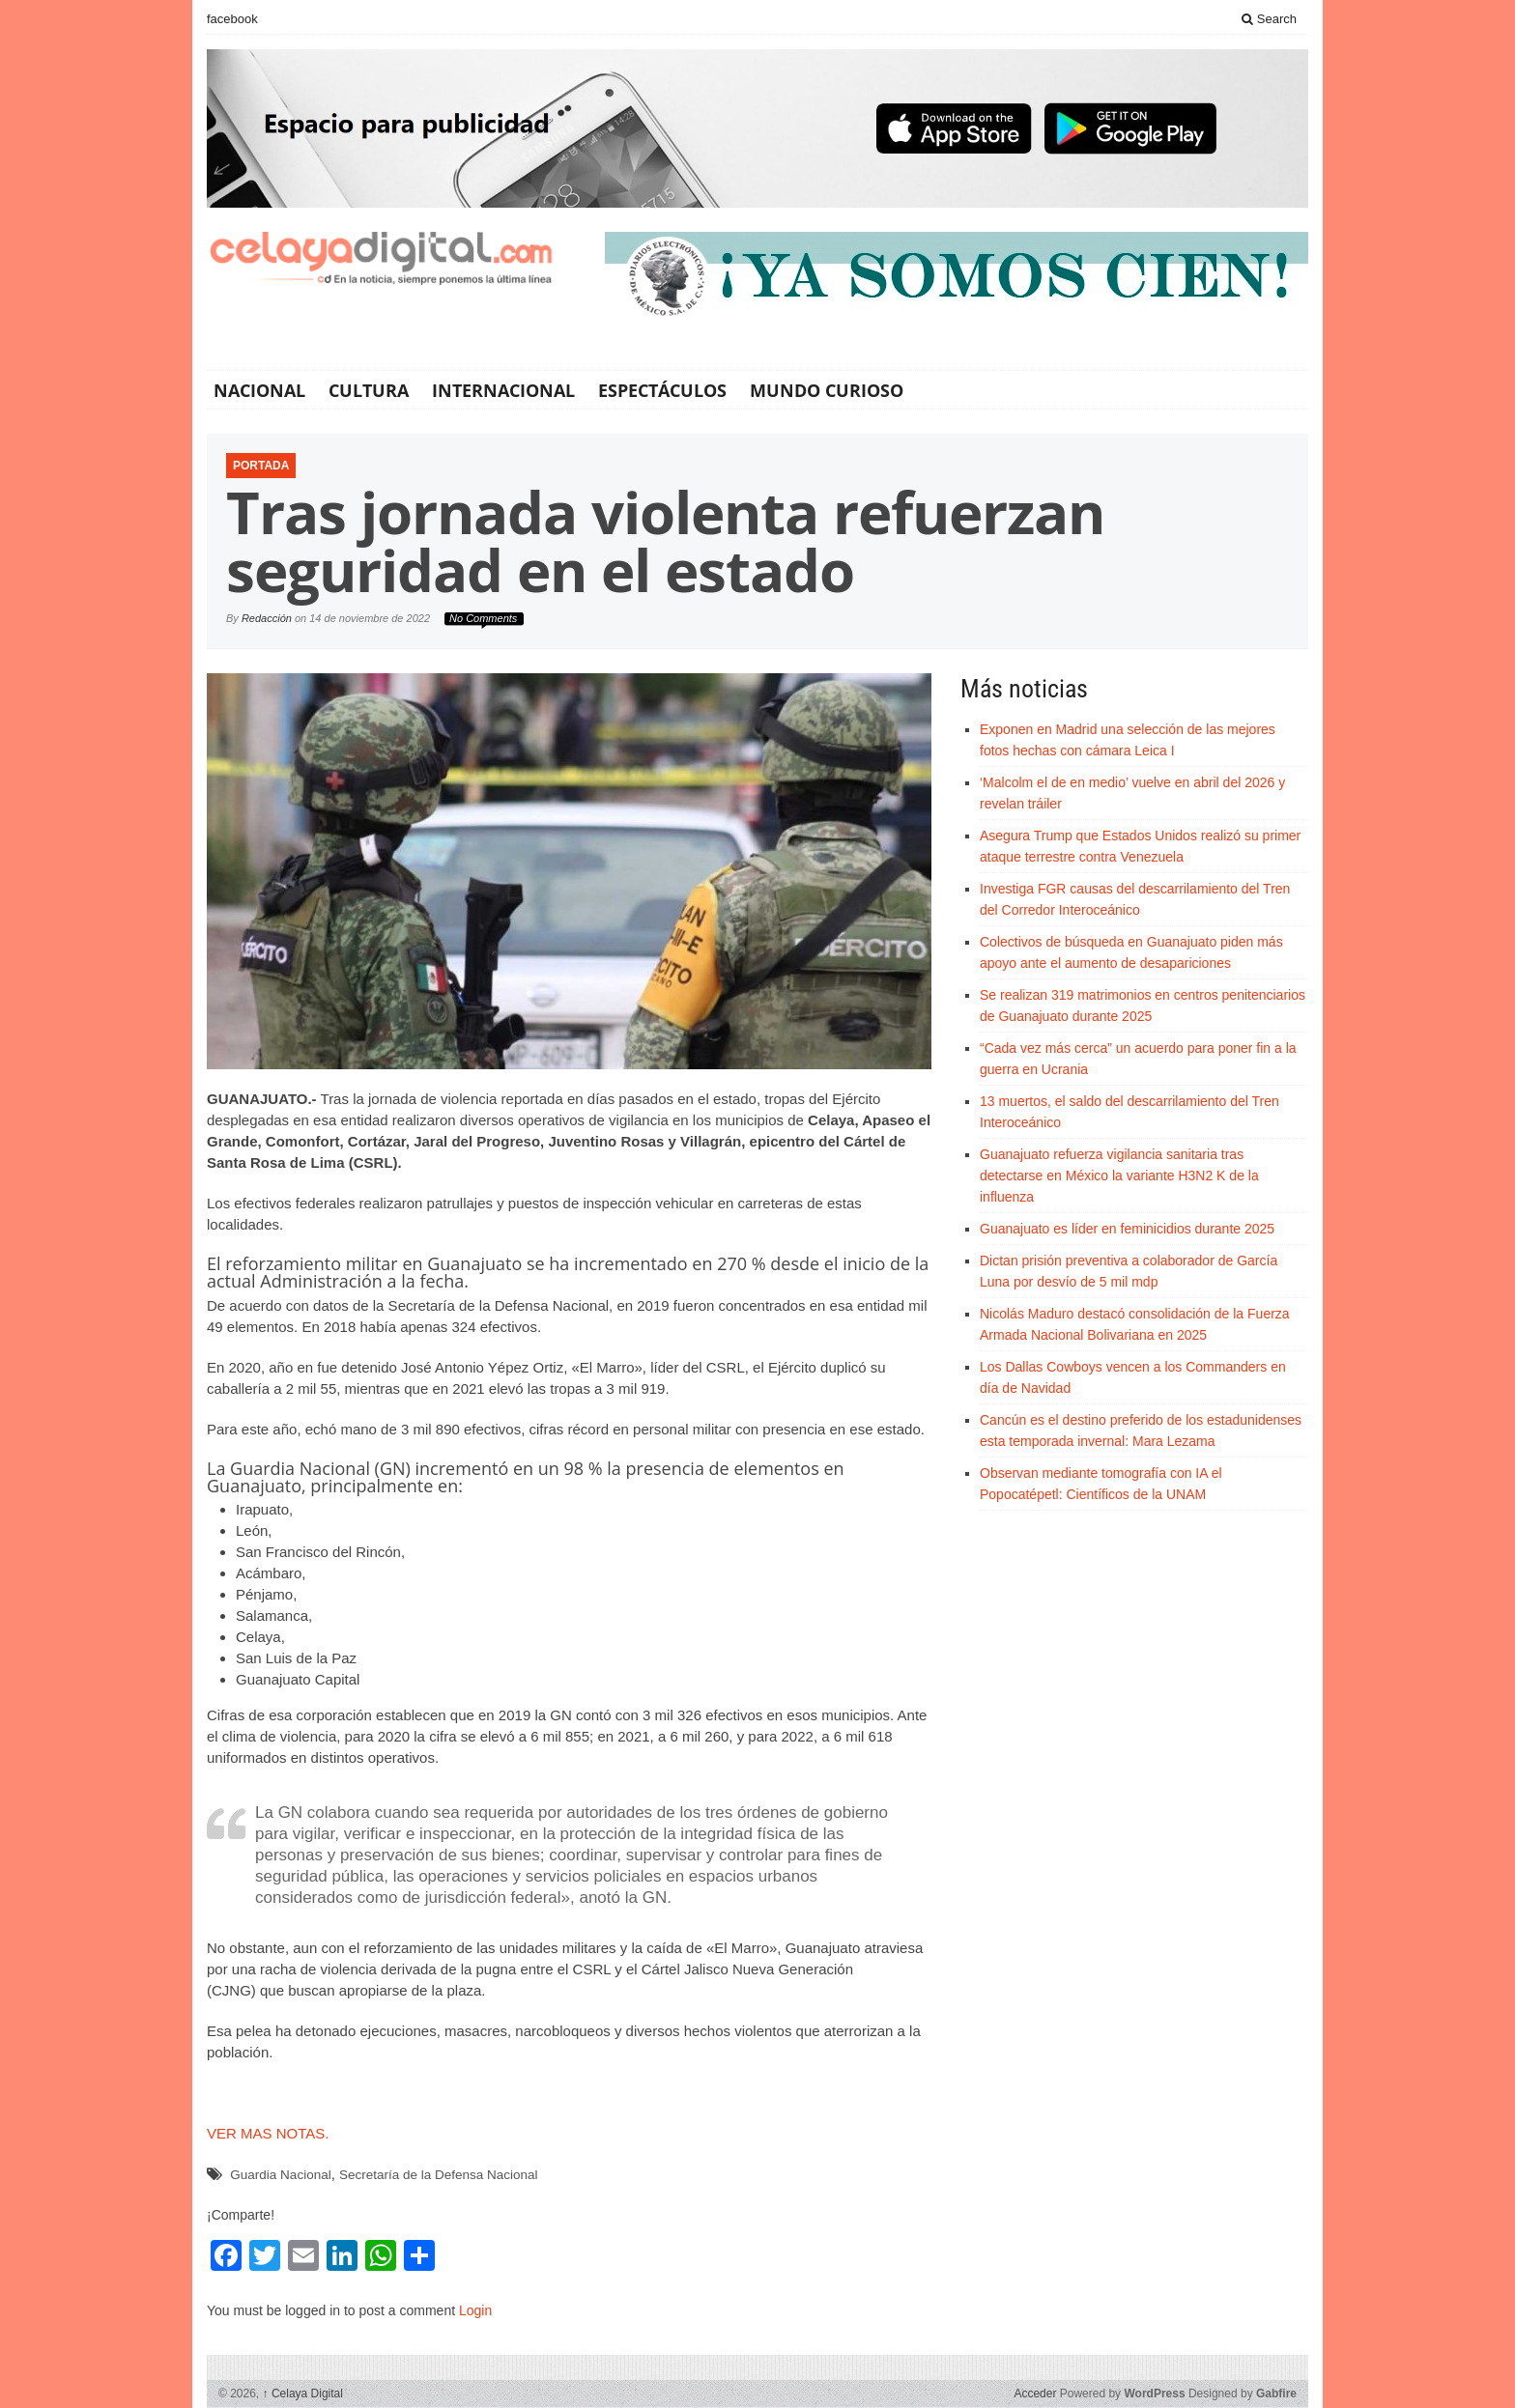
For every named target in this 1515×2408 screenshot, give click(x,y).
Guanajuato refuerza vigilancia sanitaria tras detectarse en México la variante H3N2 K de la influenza (1119, 1175)
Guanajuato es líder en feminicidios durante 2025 (1127, 1228)
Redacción (267, 618)
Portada (261, 465)
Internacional (503, 390)
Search (1269, 19)
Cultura (369, 390)
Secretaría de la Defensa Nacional (438, 2174)
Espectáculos (662, 390)
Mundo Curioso (826, 390)
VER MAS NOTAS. (268, 2133)
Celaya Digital (303, 2393)
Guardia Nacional (280, 2174)
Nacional (259, 390)
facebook (232, 19)
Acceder (1035, 2393)
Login (475, 2310)
